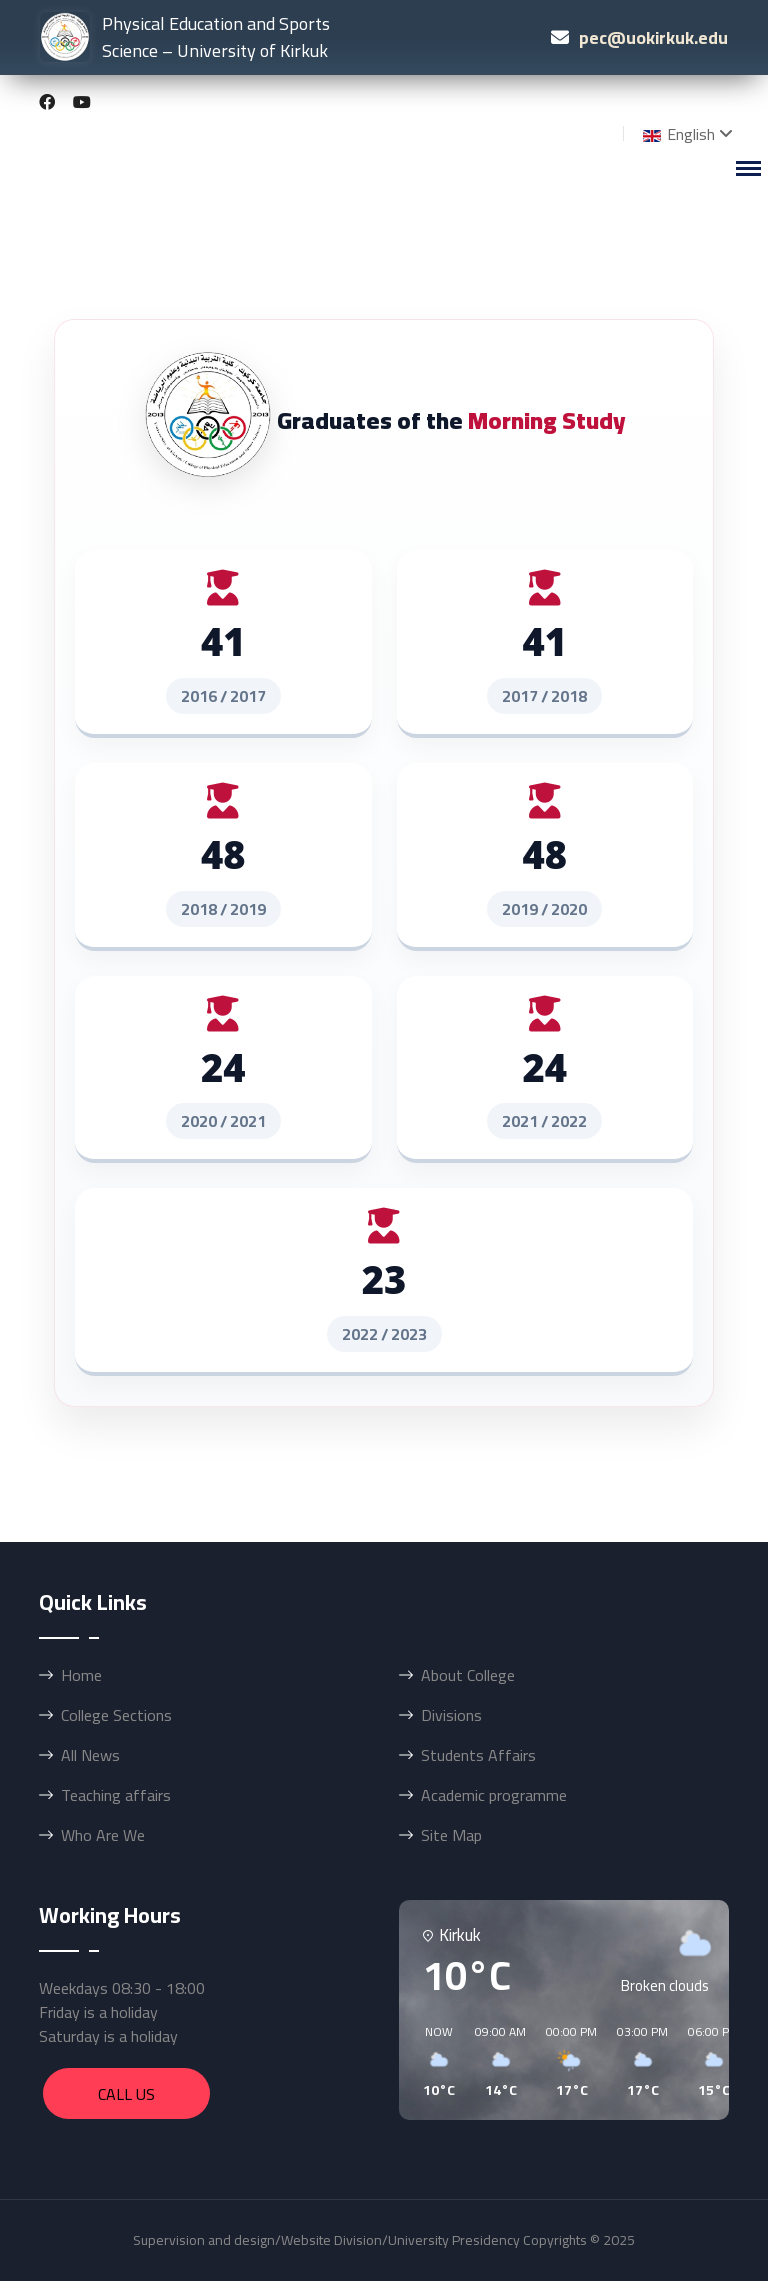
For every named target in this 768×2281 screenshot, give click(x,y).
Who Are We (103, 1835)
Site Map (451, 1835)
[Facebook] (47, 102)
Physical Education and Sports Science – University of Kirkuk (185, 36)
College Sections (116, 1715)
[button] (432, 2062)
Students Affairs (478, 1755)
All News (90, 1755)
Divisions (451, 1715)
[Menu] (748, 169)
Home (81, 1675)
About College (468, 1675)
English (677, 134)
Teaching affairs (116, 1795)
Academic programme (494, 1795)
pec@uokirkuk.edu (653, 35)
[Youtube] (82, 102)
